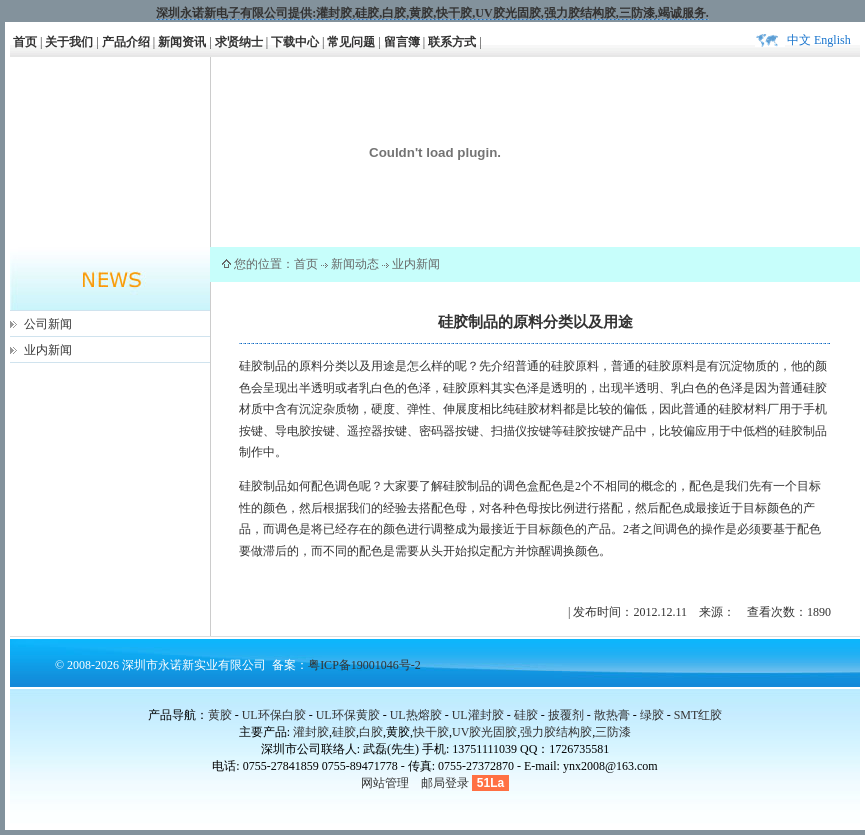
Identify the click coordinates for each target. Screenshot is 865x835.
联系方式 (452, 42)
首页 (25, 42)
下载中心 (295, 42)
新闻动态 (355, 264)
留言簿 (402, 42)
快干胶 (454, 13)
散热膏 (612, 715)
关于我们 (69, 42)
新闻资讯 (182, 42)
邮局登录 (445, 783)
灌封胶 (334, 13)
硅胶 (367, 13)
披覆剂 (566, 715)
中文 (799, 40)
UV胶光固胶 (507, 13)
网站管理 (385, 783)
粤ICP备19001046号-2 (364, 665)
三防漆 (637, 13)
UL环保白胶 (274, 715)
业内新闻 (48, 350)
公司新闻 (48, 324)
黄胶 (220, 715)
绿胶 (652, 715)
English (832, 40)
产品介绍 (126, 42)
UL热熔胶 (416, 715)
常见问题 (351, 42)
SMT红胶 (698, 715)
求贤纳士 (239, 42)
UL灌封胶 (478, 715)
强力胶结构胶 (580, 13)
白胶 (394, 13)
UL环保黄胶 (348, 715)
